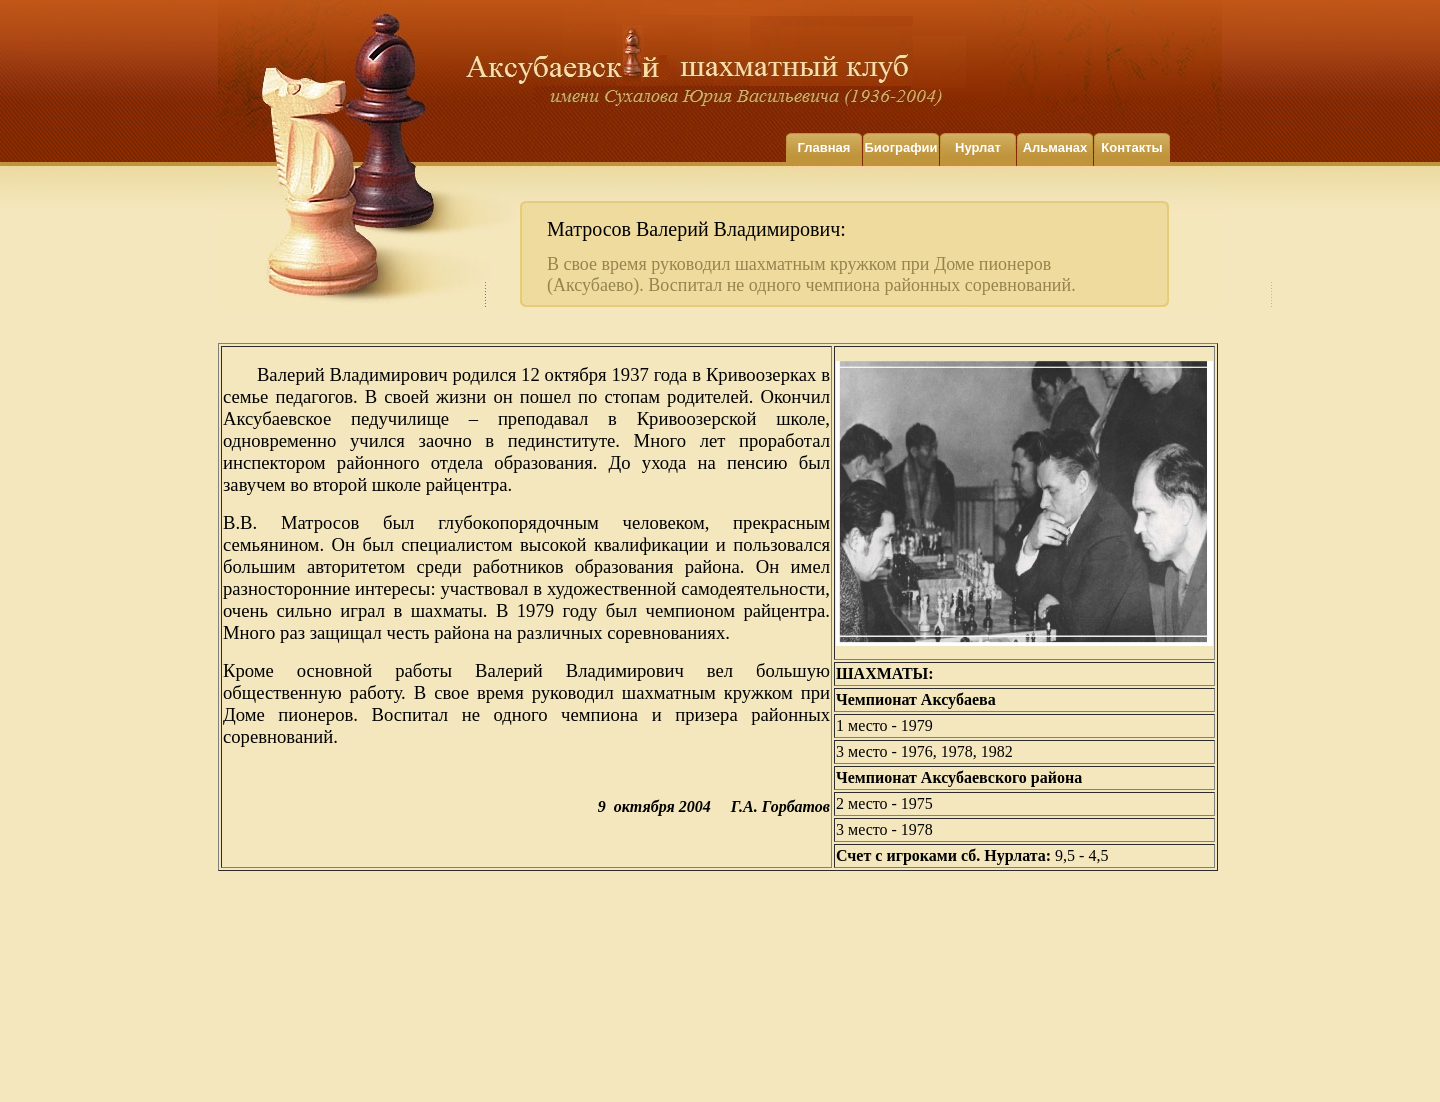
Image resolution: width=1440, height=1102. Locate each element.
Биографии (900, 147)
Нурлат (978, 147)
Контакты (1131, 147)
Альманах (1055, 147)
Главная (824, 147)
